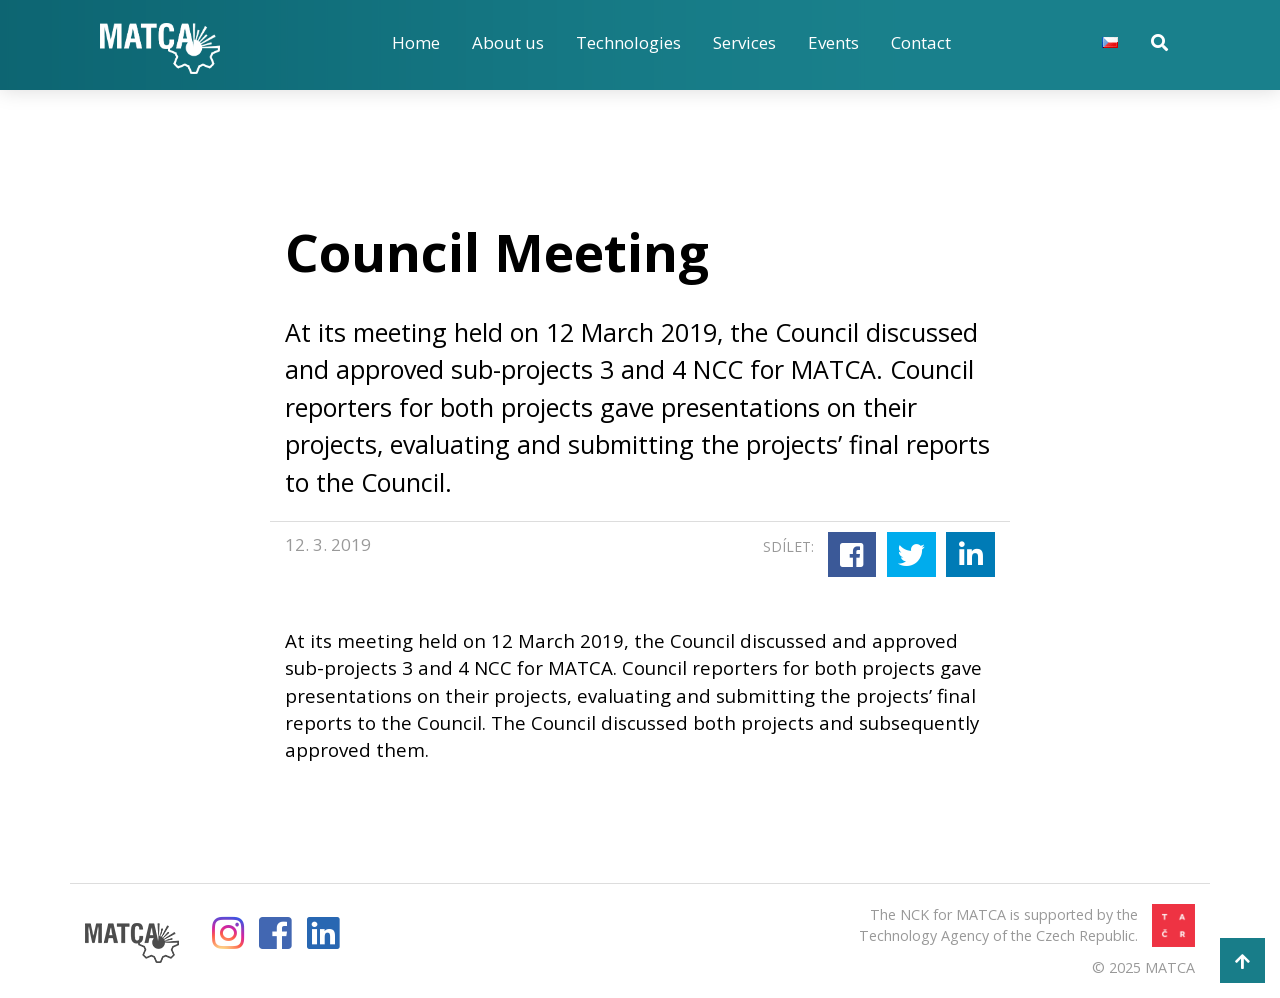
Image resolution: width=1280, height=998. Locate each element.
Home (416, 42)
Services (744, 42)
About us (508, 42)
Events (833, 42)
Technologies (628, 42)
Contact (921, 42)
